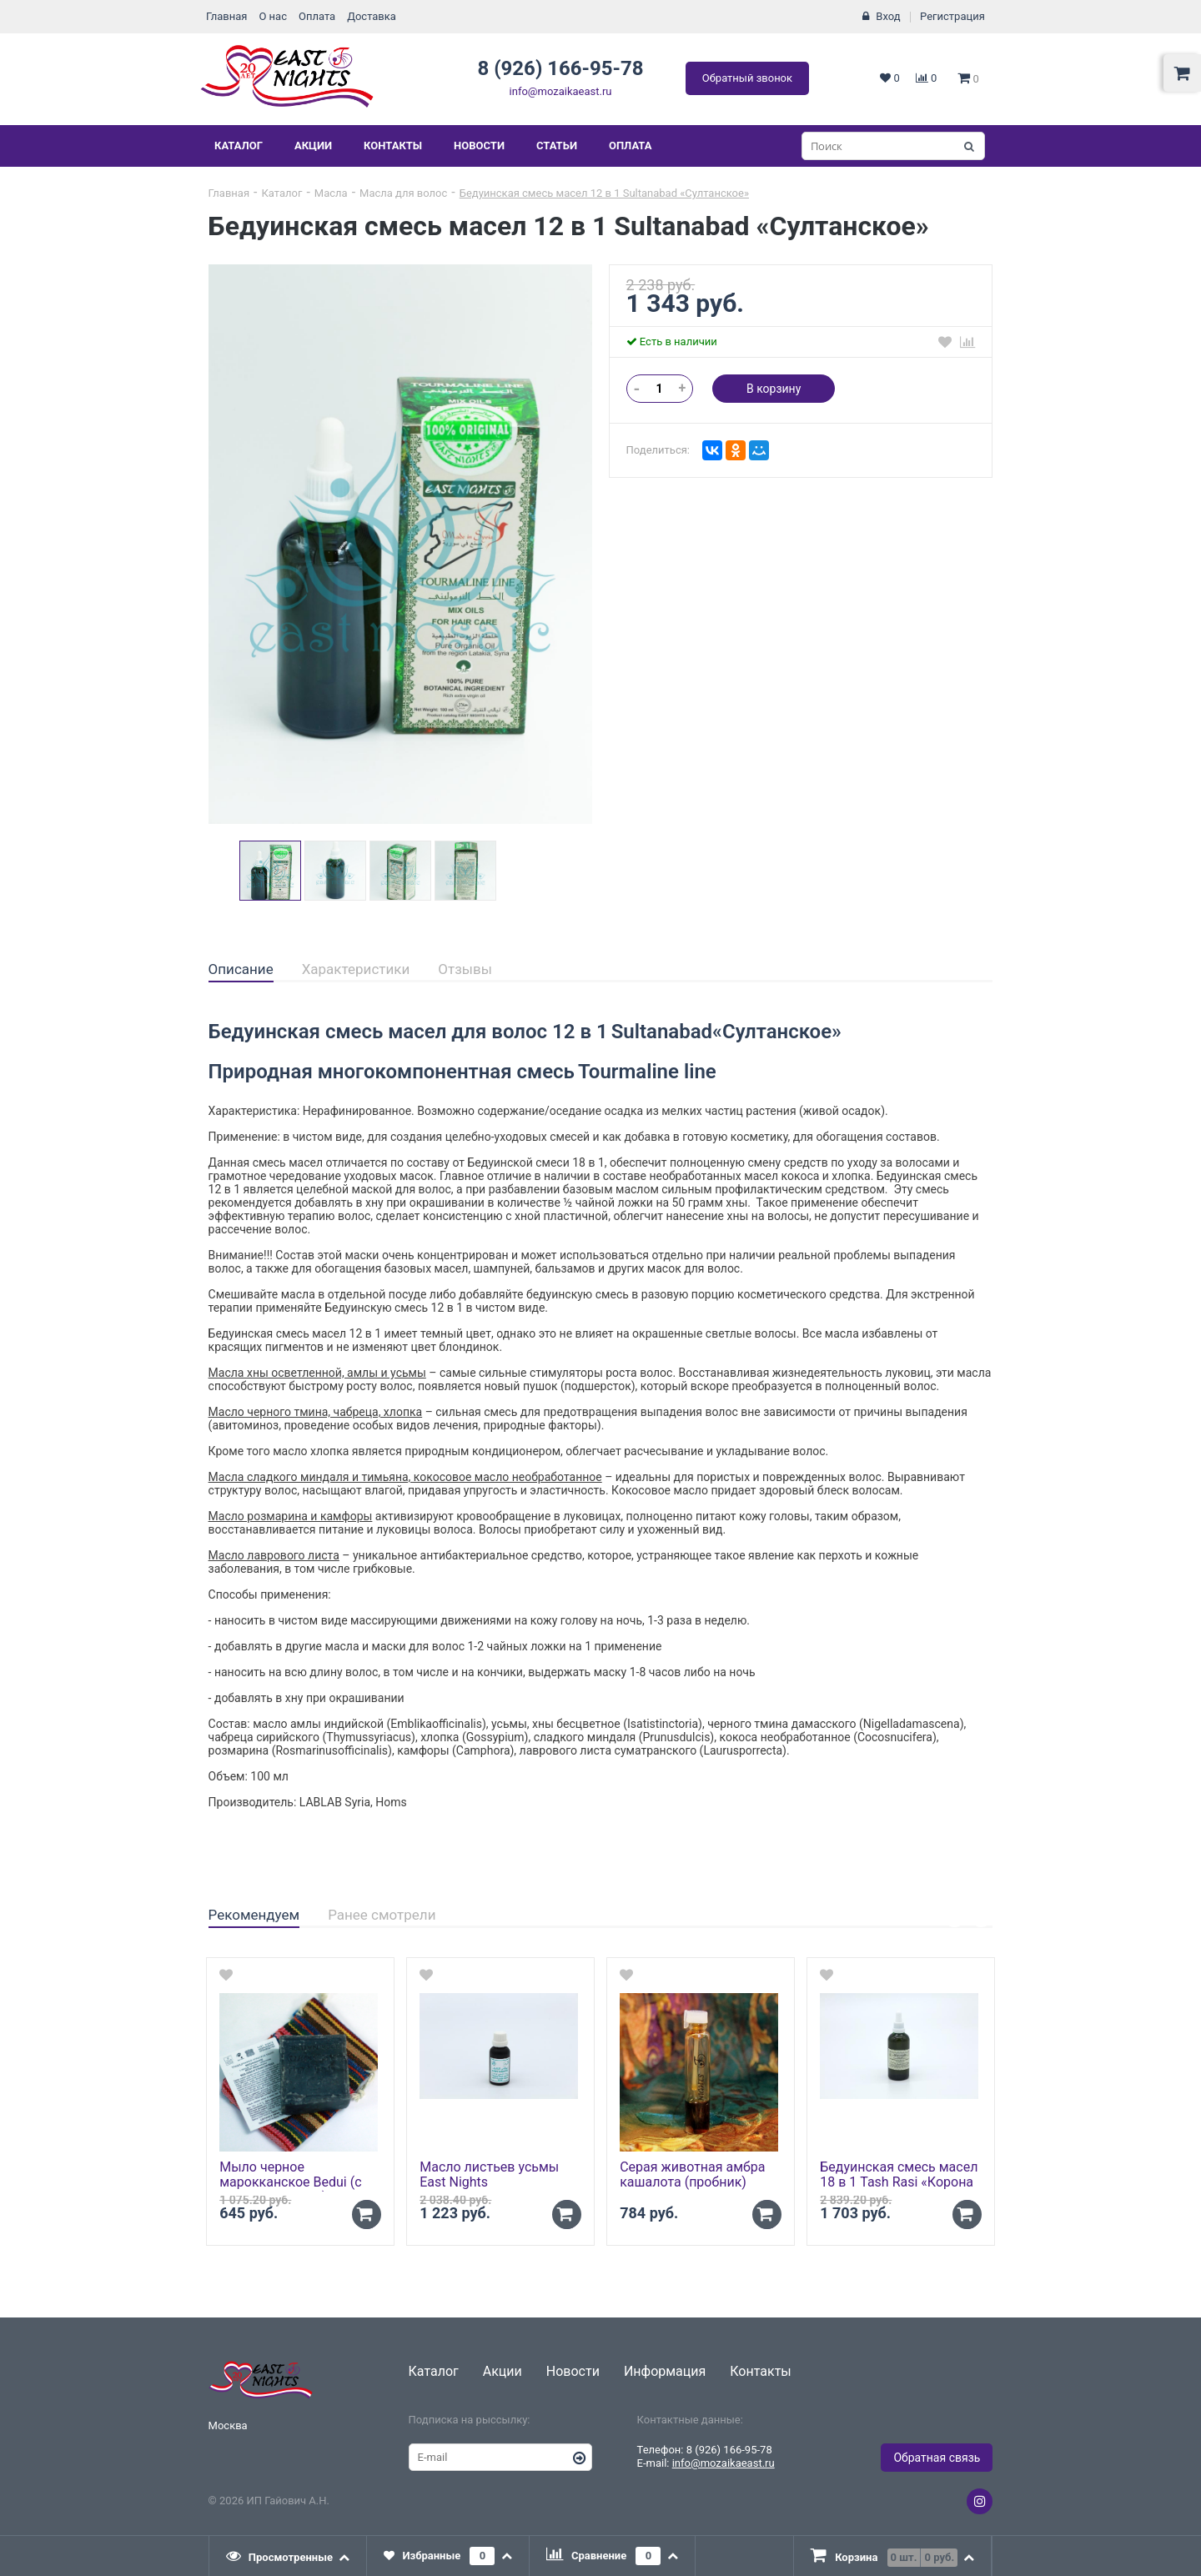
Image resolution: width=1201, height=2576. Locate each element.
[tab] (241, 969)
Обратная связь (936, 2457)
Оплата (317, 16)
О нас (273, 16)
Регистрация (952, 16)
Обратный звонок (747, 78)
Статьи (556, 145)
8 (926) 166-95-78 (560, 68)
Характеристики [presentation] (356, 969)
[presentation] (288, 2556)
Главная (226, 16)
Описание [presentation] (241, 969)
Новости (479, 145)
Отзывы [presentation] (465, 969)
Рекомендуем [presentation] (254, 1914)
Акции (313, 145)
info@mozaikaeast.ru (561, 91)
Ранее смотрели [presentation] (381, 1914)
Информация (665, 2371)
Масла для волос (403, 193)
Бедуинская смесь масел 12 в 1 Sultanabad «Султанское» (604, 193)
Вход (888, 16)
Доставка (371, 16)
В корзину (773, 388)
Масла (331, 193)
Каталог (238, 145)
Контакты (393, 145)
